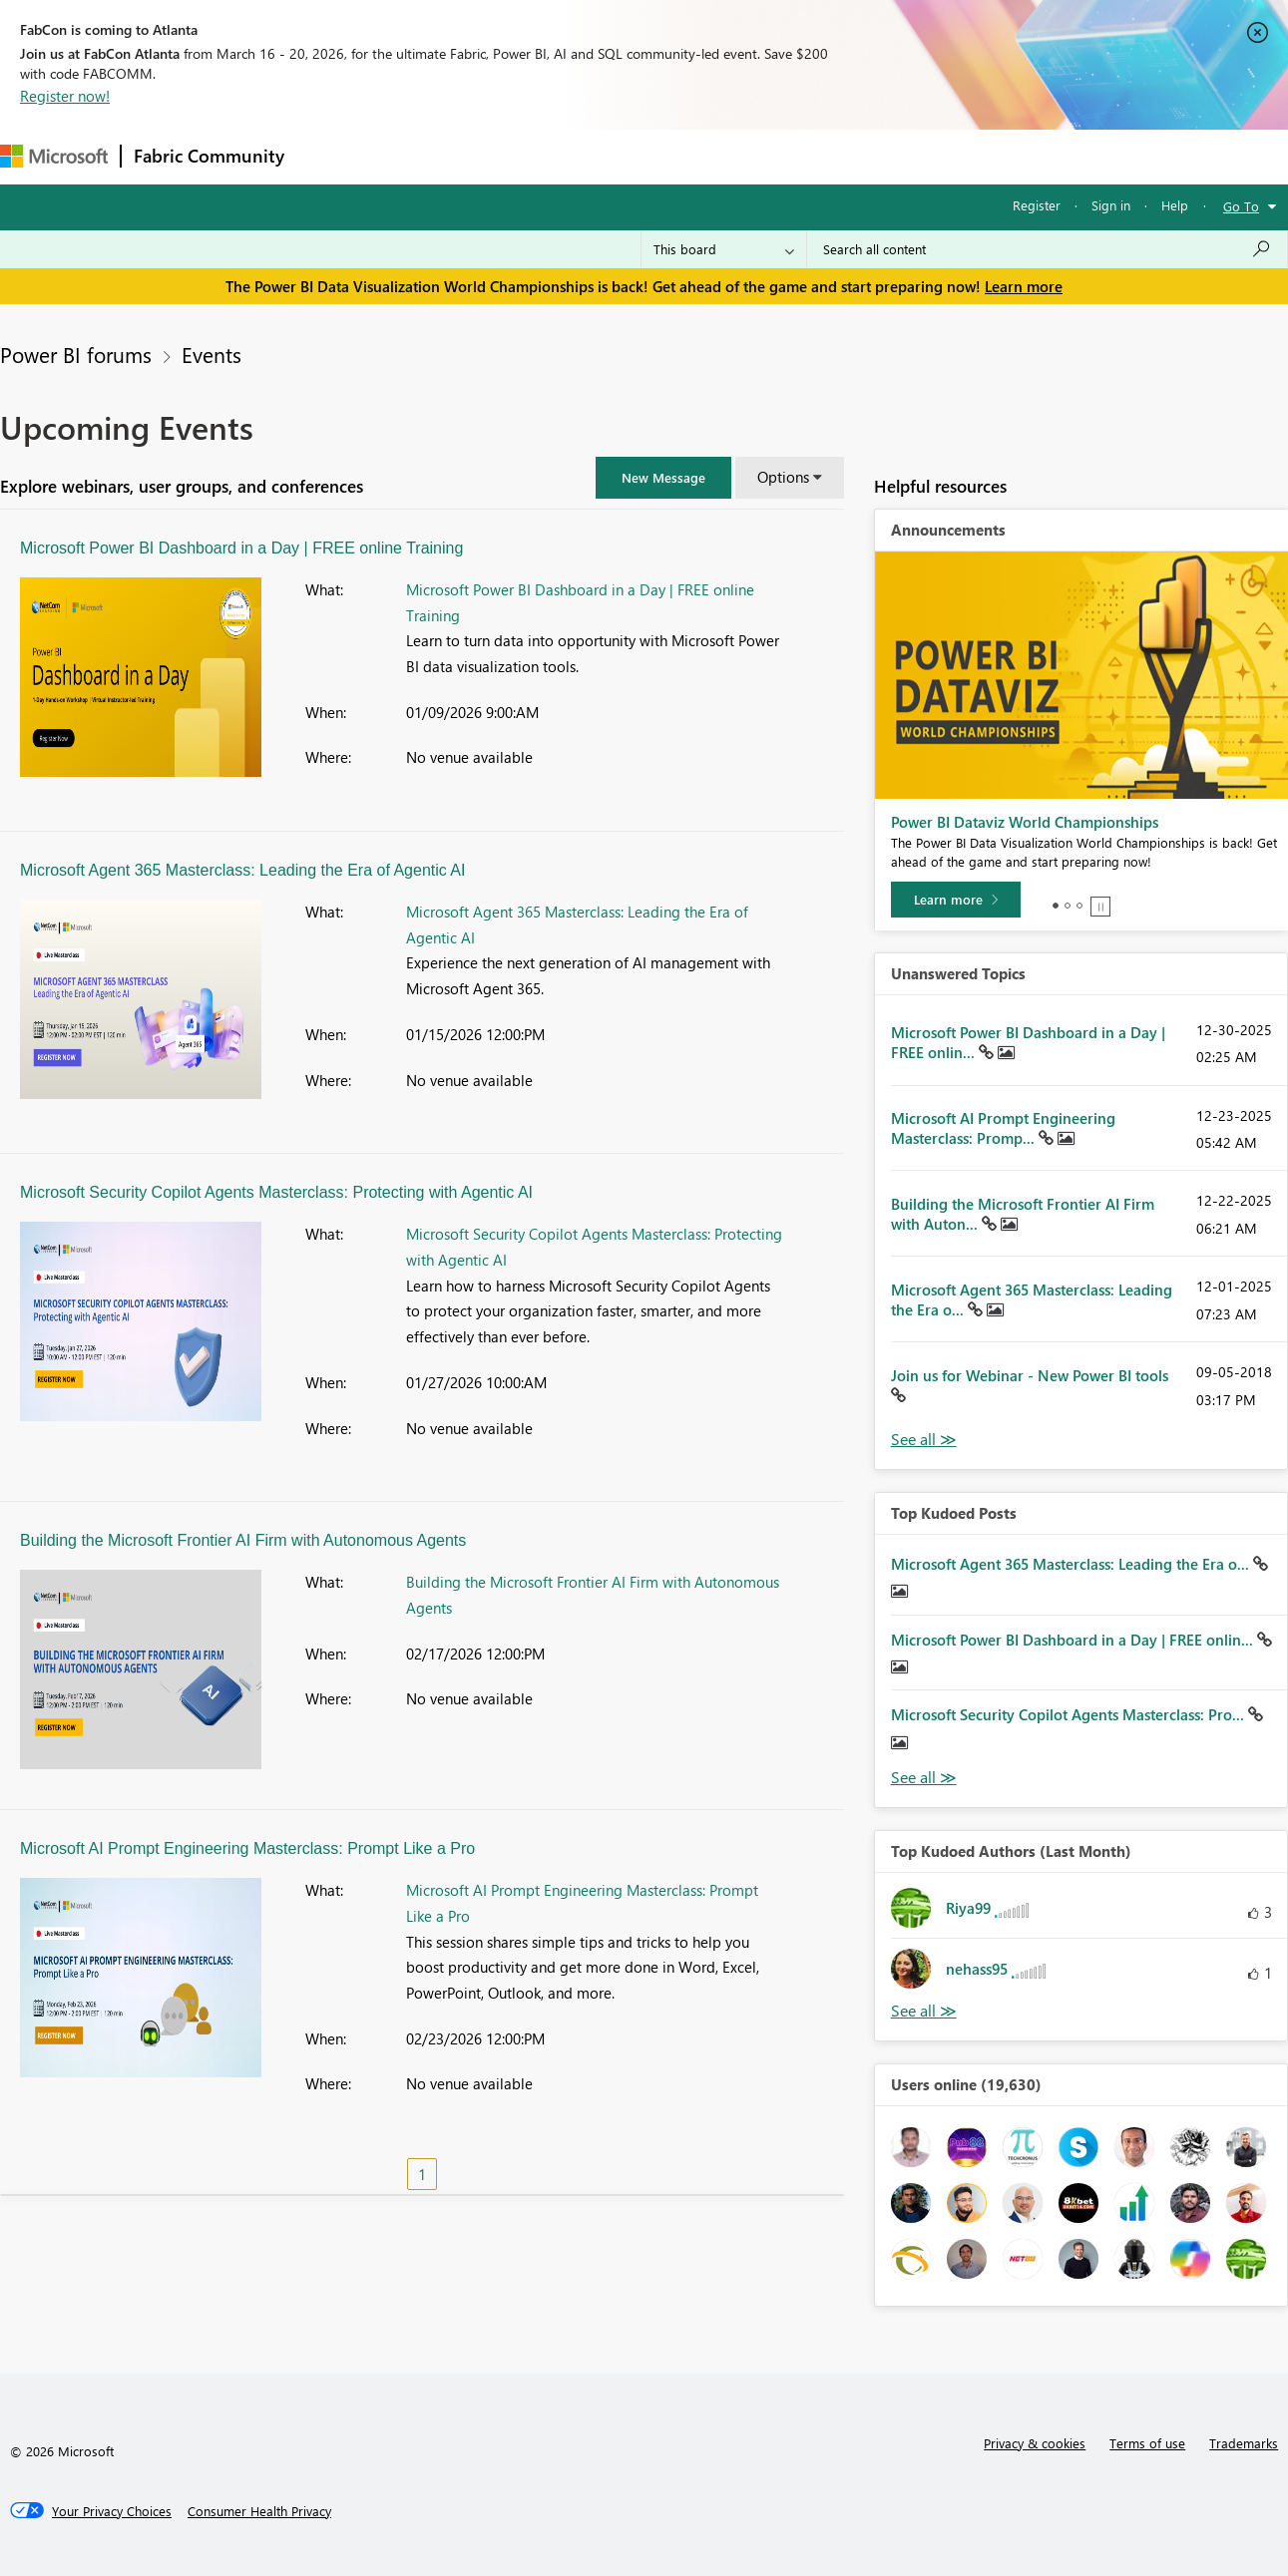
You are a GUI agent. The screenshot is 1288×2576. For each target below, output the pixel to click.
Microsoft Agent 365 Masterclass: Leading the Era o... (1072, 1564)
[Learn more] (956, 900)
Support (838, 156)
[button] (663, 478)
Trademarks (1243, 2442)
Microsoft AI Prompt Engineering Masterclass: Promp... (1003, 1128)
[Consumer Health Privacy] (259, 2511)
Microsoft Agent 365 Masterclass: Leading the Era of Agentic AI (242, 870)
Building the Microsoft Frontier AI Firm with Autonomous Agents (243, 1540)
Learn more (1024, 286)
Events (211, 354)
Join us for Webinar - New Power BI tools (1029, 1375)
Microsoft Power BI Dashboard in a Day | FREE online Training (241, 548)
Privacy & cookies (1034, 2442)
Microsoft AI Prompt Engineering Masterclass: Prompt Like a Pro (247, 1848)
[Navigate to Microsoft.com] (54, 156)
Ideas (499, 156)
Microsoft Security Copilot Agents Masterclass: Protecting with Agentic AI (276, 1192)
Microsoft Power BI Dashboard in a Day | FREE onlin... (1074, 1640)
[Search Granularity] (724, 249)
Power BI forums (76, 354)
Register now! (65, 96)
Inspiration (417, 156)
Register (1037, 204)
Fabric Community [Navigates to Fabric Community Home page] (209, 156)
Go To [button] (1241, 205)
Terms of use (1147, 2442)
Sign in (1110, 204)
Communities (588, 156)
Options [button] (783, 477)
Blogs (677, 156)
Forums (329, 156)
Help (1174, 204)
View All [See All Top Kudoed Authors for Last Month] (924, 2011)
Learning (754, 156)
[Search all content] (1047, 249)
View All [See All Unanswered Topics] (924, 1439)
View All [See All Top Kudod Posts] (924, 1777)
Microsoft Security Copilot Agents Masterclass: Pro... (1069, 1714)
